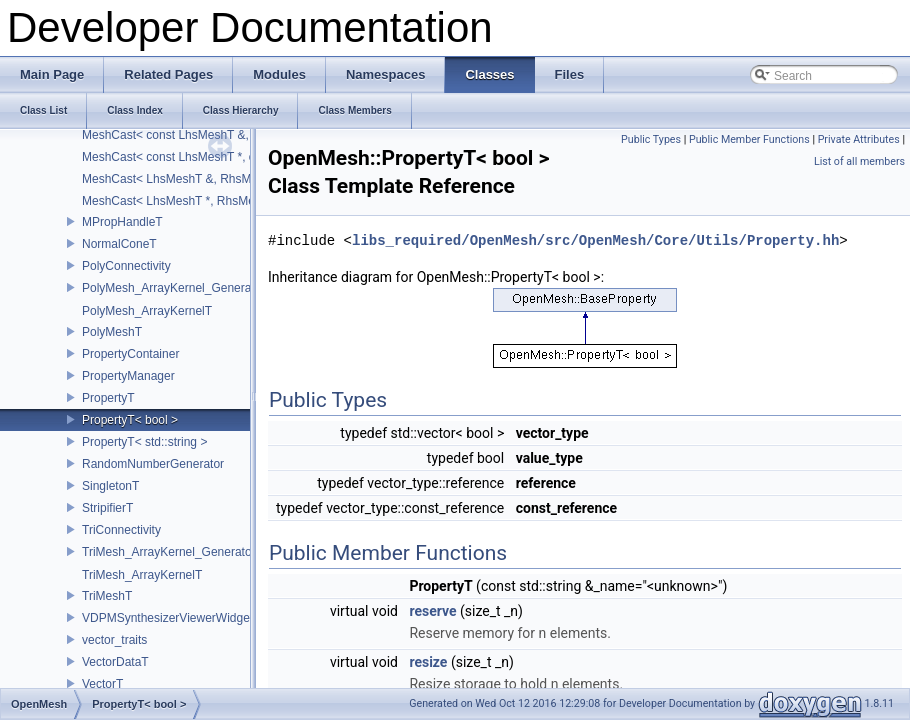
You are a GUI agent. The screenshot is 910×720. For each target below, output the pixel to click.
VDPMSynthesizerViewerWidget (167, 618)
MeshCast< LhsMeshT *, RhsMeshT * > (187, 201)
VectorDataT (115, 662)
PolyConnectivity (126, 266)
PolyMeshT (112, 332)
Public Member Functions (749, 139)
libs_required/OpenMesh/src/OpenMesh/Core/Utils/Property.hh (595, 240)
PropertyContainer (130, 354)
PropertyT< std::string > (144, 442)
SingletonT (110, 486)
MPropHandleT (122, 222)
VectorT (102, 684)
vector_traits (114, 640)
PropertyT (108, 398)
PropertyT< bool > (130, 420)
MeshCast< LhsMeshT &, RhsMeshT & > (191, 179)
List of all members (859, 161)
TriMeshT (107, 596)
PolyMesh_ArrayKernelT (147, 311)
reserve (432, 611)
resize (428, 662)
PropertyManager (128, 376)
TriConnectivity (121, 530)
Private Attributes (859, 139)
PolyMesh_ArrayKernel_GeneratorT (177, 288)
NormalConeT (119, 244)
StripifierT (107, 508)
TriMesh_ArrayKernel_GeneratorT (172, 552)
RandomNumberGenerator (153, 464)
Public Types (651, 139)
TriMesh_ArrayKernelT (142, 575)
